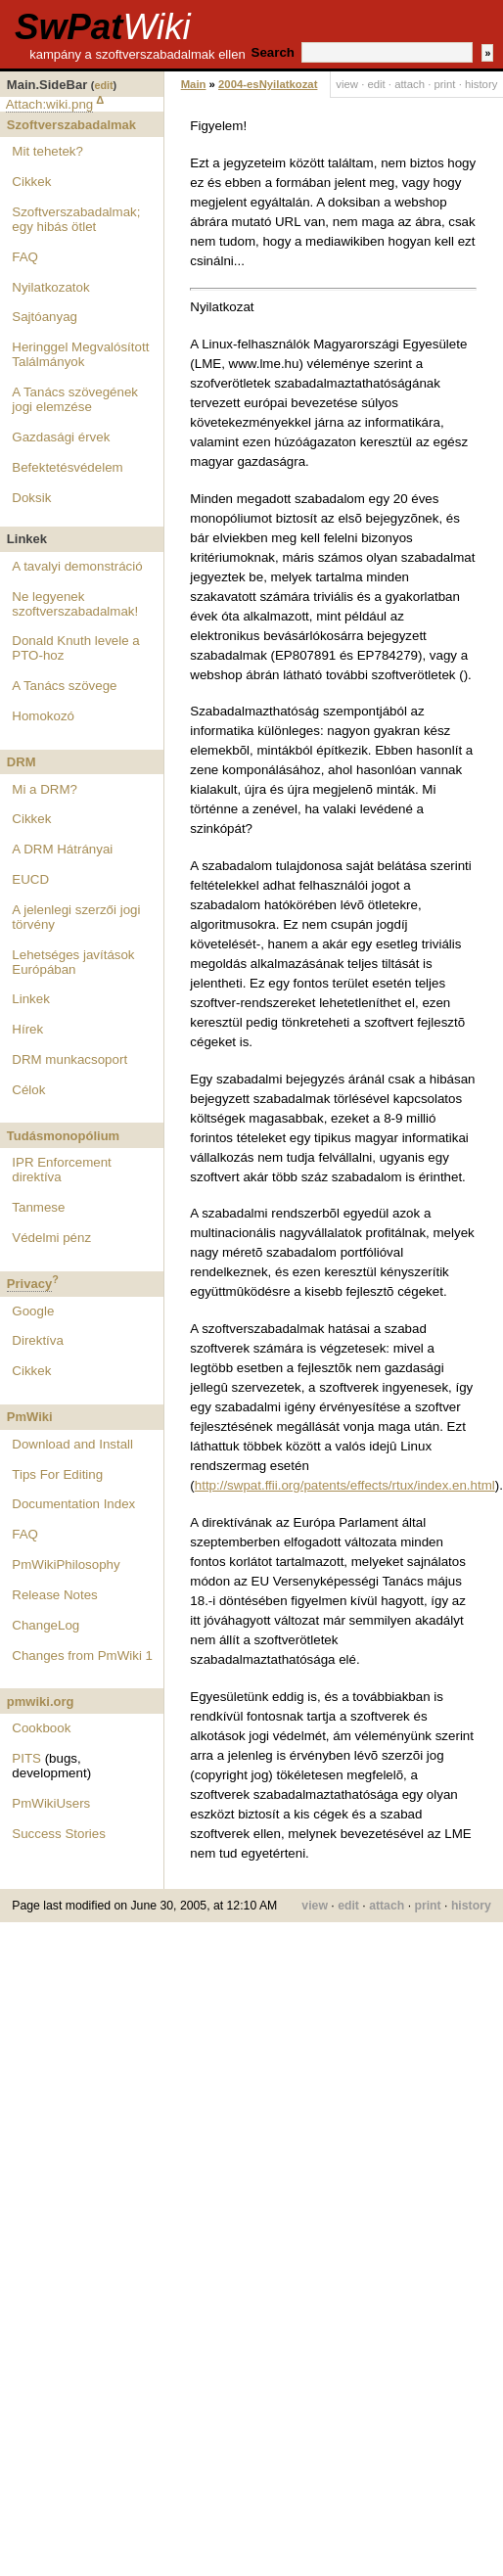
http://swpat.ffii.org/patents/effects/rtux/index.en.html (345, 1485)
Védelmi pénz (51, 1237)
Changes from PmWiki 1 (82, 1655)
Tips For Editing (57, 1474)
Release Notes (54, 1594)
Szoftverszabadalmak (71, 124)
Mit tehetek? (47, 151)
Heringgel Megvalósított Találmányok (80, 354)
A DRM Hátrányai (62, 849)
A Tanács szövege (64, 685)
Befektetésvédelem (67, 467)
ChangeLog (45, 1625)
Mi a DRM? (44, 789)
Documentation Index (73, 1503)
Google (33, 1311)
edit (103, 85)
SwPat (103, 27)
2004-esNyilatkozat (267, 84)
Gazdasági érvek (61, 437)
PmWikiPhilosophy (65, 1564)
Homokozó (43, 716)
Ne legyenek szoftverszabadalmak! (75, 604)
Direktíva (38, 1340)
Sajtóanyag (44, 316)
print (444, 84)
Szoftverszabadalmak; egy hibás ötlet (76, 219)
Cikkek (31, 181)
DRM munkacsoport (69, 1059)
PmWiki (30, 1416)
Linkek (31, 998)
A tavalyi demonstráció (77, 566)
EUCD (30, 879)
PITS (26, 1758)
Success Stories (59, 1833)
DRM (21, 762)
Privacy (29, 1283)
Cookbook (41, 1728)
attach (409, 84)
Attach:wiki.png (50, 104)
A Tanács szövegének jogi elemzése (75, 399)
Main (193, 84)
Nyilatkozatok (50, 287)
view (347, 84)
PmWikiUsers (51, 1803)
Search (273, 52)
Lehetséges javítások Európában (73, 962)
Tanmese (38, 1207)
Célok (28, 1089)
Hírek (27, 1029)
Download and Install (72, 1444)
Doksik (31, 497)
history (481, 84)
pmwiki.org (40, 1701)
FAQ (25, 257)
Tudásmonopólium (63, 1135)
